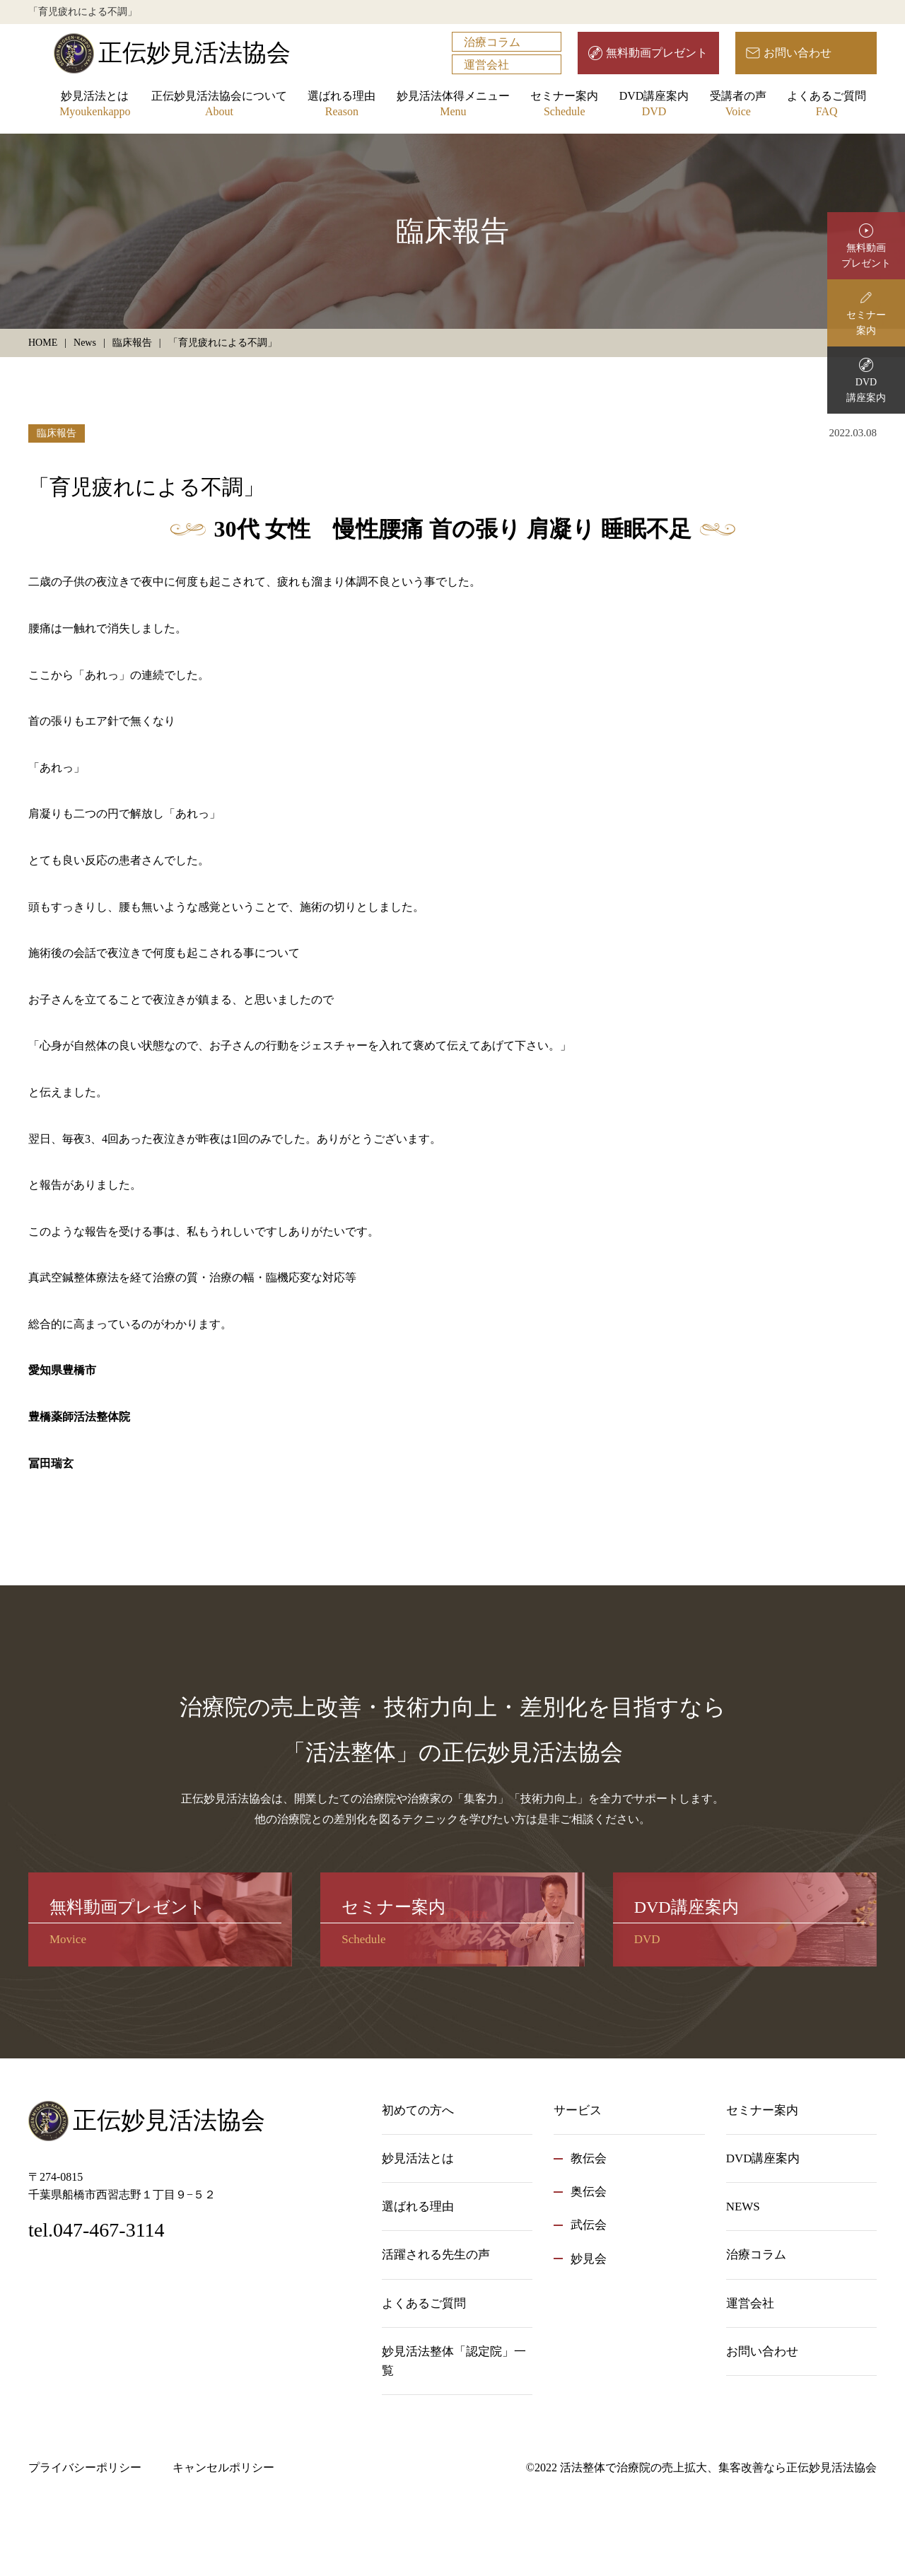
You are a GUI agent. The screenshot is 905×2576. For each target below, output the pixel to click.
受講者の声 (738, 105)
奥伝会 (589, 2191)
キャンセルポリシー (223, 2467)
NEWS (743, 2206)
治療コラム (492, 42)
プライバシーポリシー (84, 2467)
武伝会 (589, 2225)
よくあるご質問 (826, 105)
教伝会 (589, 2158)
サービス (578, 2110)
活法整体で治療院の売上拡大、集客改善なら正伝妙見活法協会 (718, 2467)
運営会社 (486, 65)
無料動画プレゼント (657, 53)
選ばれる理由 (341, 105)
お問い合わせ (797, 53)
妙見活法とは (94, 105)
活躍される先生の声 (436, 2254)
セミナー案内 (564, 105)
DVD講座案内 (654, 105)
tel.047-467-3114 (96, 2230)
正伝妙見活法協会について (219, 105)
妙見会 (589, 2259)
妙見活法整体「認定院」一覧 (454, 2361)
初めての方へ (418, 2110)
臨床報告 (56, 433)
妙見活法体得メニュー (453, 105)
